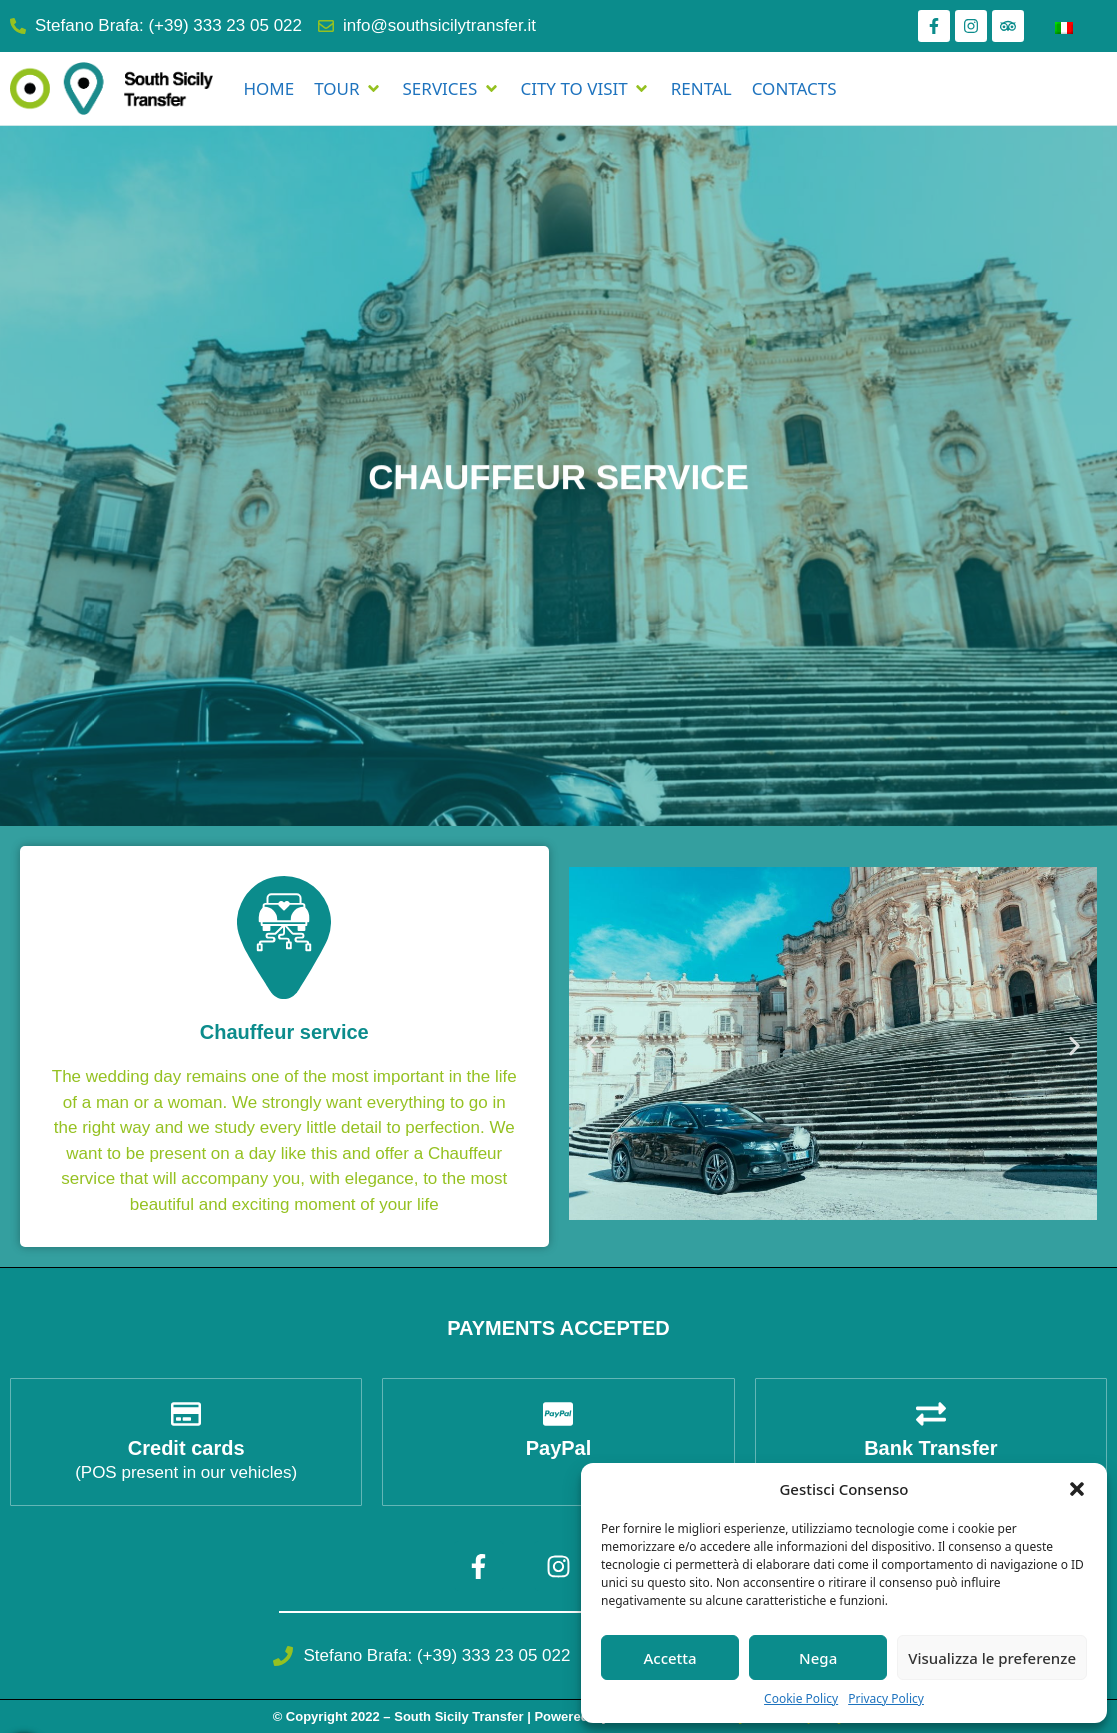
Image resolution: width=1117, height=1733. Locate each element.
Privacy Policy (886, 1698)
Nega (818, 1658)
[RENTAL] (701, 89)
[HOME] (268, 89)
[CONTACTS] (794, 89)
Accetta (669, 1658)
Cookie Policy (801, 1698)
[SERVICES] (452, 89)
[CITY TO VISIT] (585, 89)
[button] (1077, 1489)
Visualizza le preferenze (992, 1658)
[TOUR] (348, 89)
